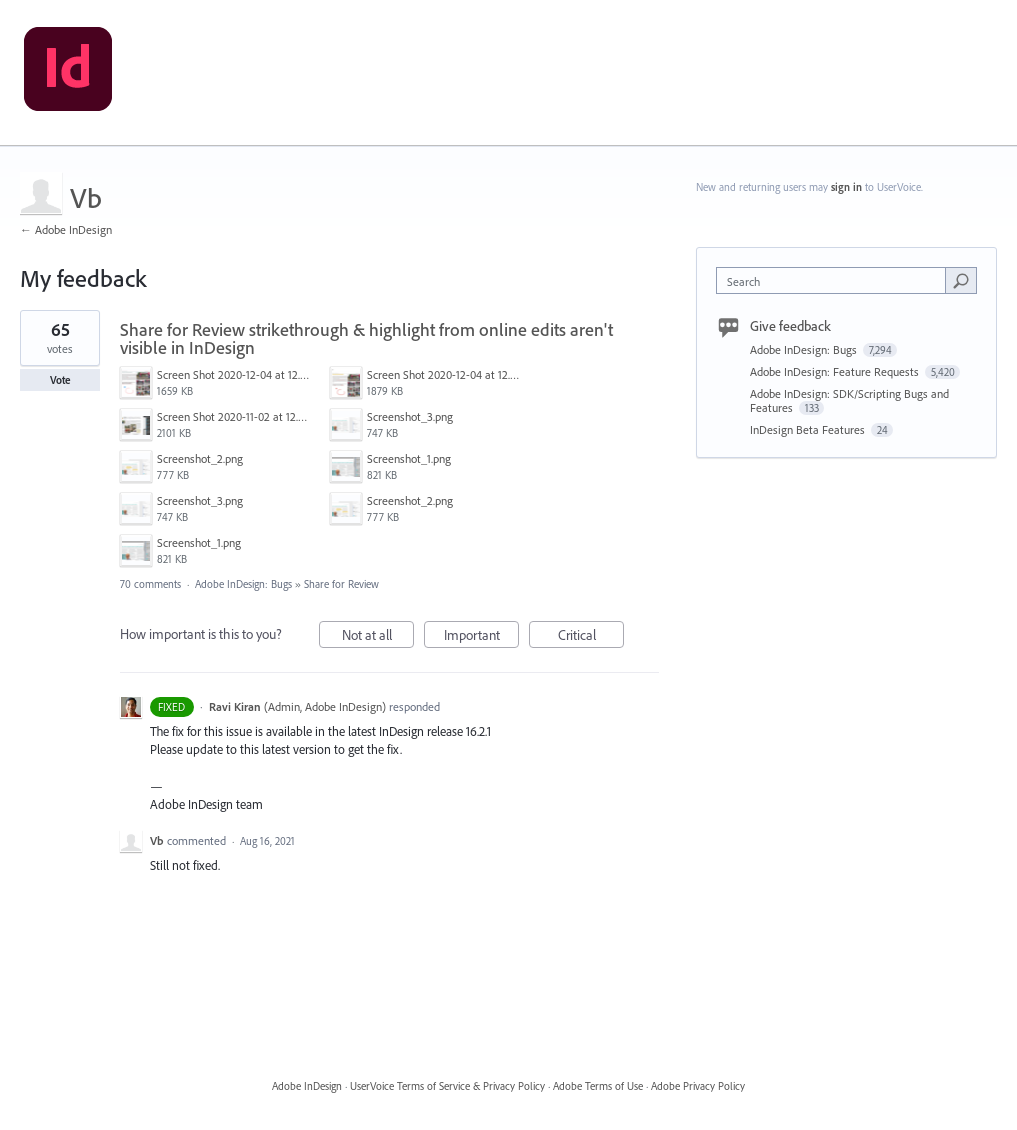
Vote (60, 380)
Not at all (378, 637)
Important (482, 637)
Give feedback (790, 326)
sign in (846, 187)
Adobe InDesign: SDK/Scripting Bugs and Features (849, 400)
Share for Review (341, 584)
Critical (591, 637)
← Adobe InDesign (66, 229)
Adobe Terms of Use (598, 1086)
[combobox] (835, 280)
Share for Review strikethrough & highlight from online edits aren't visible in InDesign (366, 338)
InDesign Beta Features (809, 429)
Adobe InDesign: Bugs (243, 584)
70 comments (150, 584)
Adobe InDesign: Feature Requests (836, 371)
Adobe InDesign (307, 1086)
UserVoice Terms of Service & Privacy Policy (447, 1086)
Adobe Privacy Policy (698, 1086)
